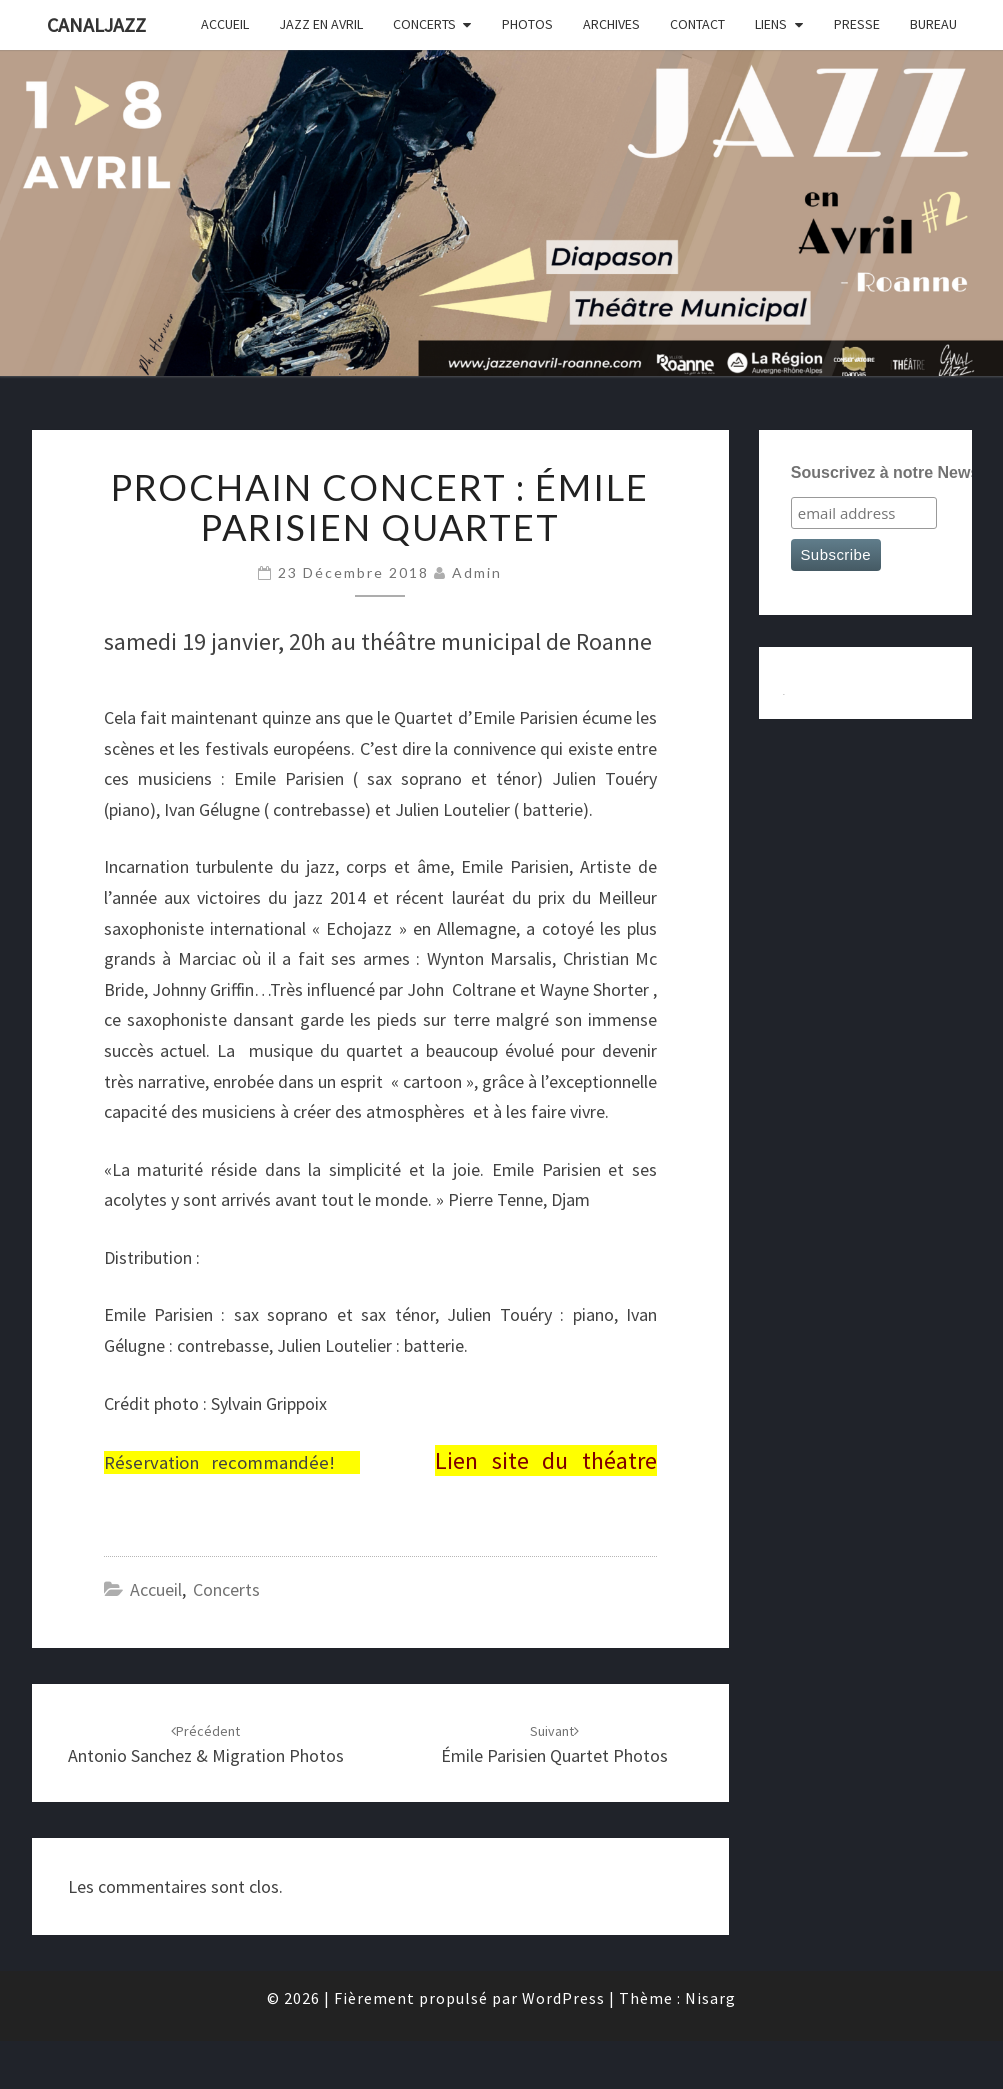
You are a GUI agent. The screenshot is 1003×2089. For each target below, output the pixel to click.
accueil (225, 24)
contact (697, 24)
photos (527, 24)
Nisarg (710, 1998)
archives (611, 24)
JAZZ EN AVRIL (321, 24)
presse (857, 24)
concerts (424, 24)
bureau (933, 24)
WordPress (563, 1998)
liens (771, 24)
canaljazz (96, 24)
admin (477, 572)
